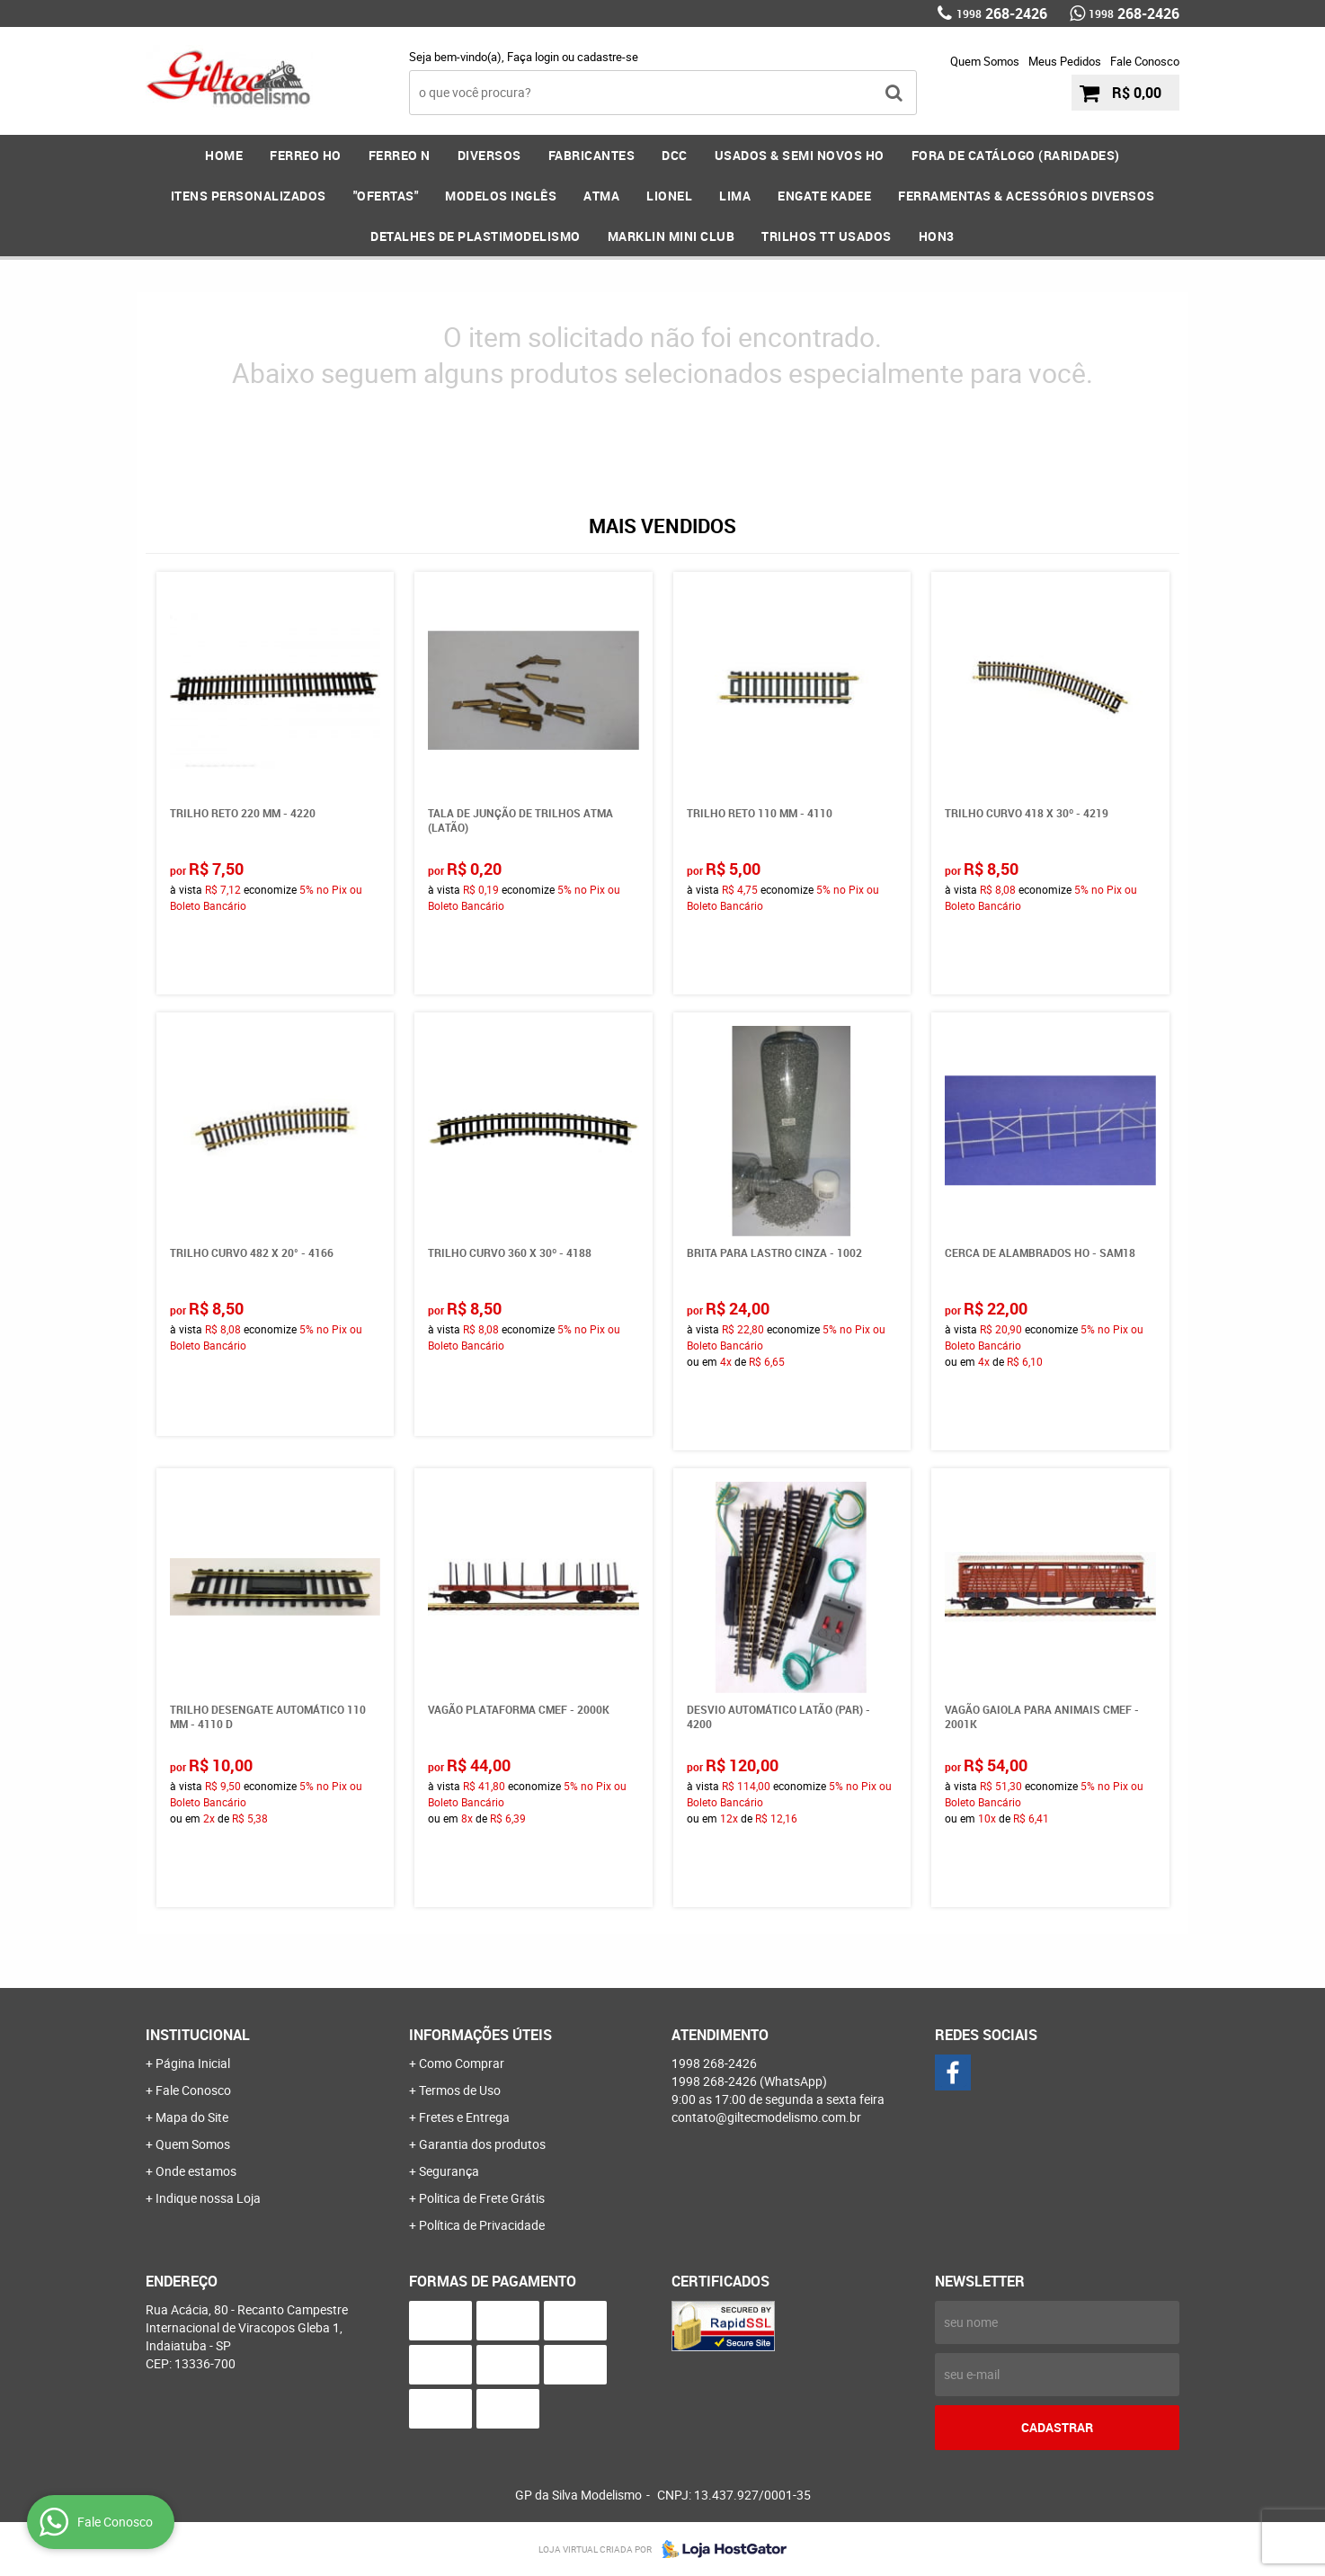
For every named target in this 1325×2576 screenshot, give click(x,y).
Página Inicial (193, 2063)
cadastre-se (607, 57)
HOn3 (937, 236)
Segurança (449, 2170)
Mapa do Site (192, 2117)
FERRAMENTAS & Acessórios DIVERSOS (1026, 195)
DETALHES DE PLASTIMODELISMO (475, 236)
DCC (675, 155)
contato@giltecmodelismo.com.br (766, 2117)
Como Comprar (461, 2063)
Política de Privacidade (482, 2224)
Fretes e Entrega (464, 2117)
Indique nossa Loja (208, 2197)
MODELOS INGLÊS (500, 195)
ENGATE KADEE (824, 195)
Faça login (533, 57)
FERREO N (400, 155)
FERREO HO (306, 155)
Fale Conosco (1144, 61)
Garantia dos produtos (482, 2144)
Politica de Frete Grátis (482, 2197)
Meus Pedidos (1064, 61)
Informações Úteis (480, 2035)
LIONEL (669, 195)
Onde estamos (196, 2170)
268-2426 (1001, 13)
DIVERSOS (489, 155)
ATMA (601, 195)
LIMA (735, 195)
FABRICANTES (592, 155)
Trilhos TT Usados (826, 236)
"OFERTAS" (386, 195)
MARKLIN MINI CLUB (671, 236)
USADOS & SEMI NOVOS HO (800, 155)
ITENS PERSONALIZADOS (248, 195)
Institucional (198, 2035)
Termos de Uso (460, 2090)
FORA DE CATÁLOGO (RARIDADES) (1015, 155)
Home (224, 155)
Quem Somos (984, 61)
